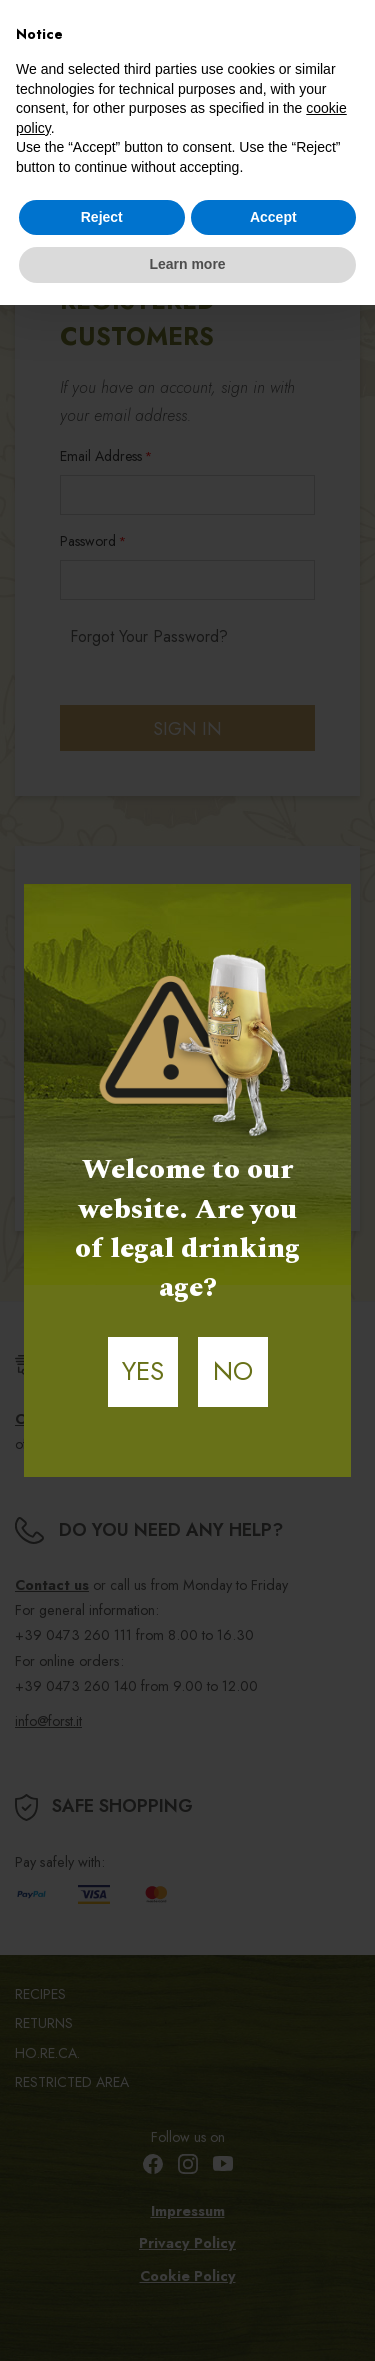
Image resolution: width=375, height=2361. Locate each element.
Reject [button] (102, 217)
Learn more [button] (187, 264)
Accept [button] (273, 217)
